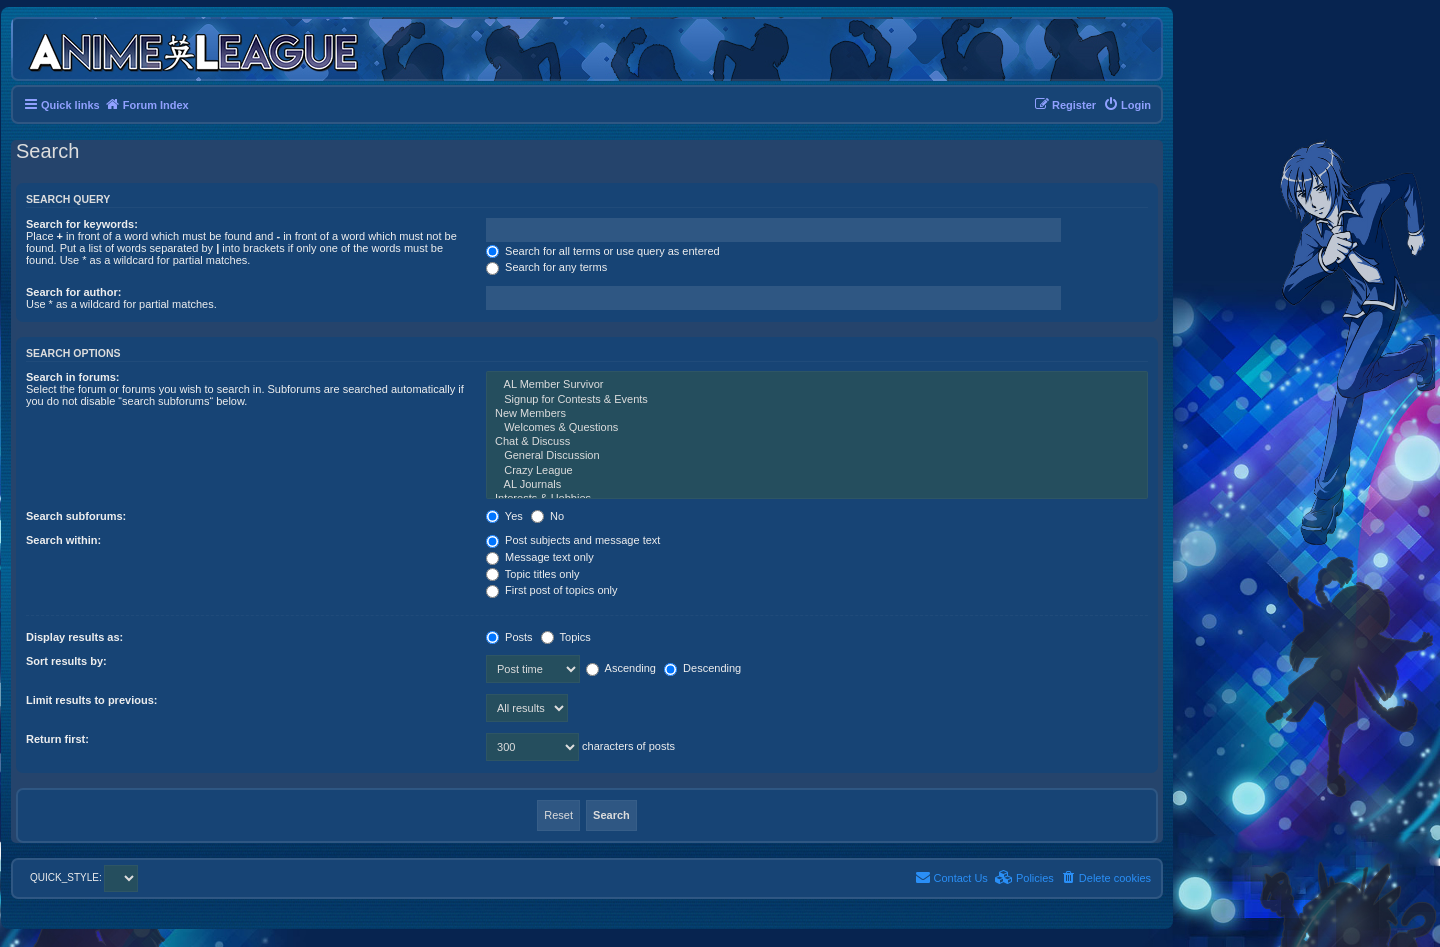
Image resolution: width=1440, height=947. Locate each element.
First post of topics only (552, 590)
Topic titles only (532, 574)
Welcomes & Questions (817, 428)
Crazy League (817, 471)
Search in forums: (73, 377)
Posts (509, 637)
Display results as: (74, 637)
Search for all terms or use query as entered (603, 251)
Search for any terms (546, 267)
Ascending (621, 668)
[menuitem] (1127, 105)
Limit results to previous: (91, 700)
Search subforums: (76, 516)
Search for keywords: (82, 224)
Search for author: (73, 292)
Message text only (540, 557)
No (547, 516)
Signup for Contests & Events (817, 400)
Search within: (63, 540)
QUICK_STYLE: (84, 877)
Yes (504, 516)
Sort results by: (66, 661)
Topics (566, 637)
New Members (817, 414)
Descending (702, 668)
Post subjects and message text (573, 540)
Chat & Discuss (817, 442)
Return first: (57, 739)
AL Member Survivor (817, 385)
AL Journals (817, 485)
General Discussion (817, 456)
